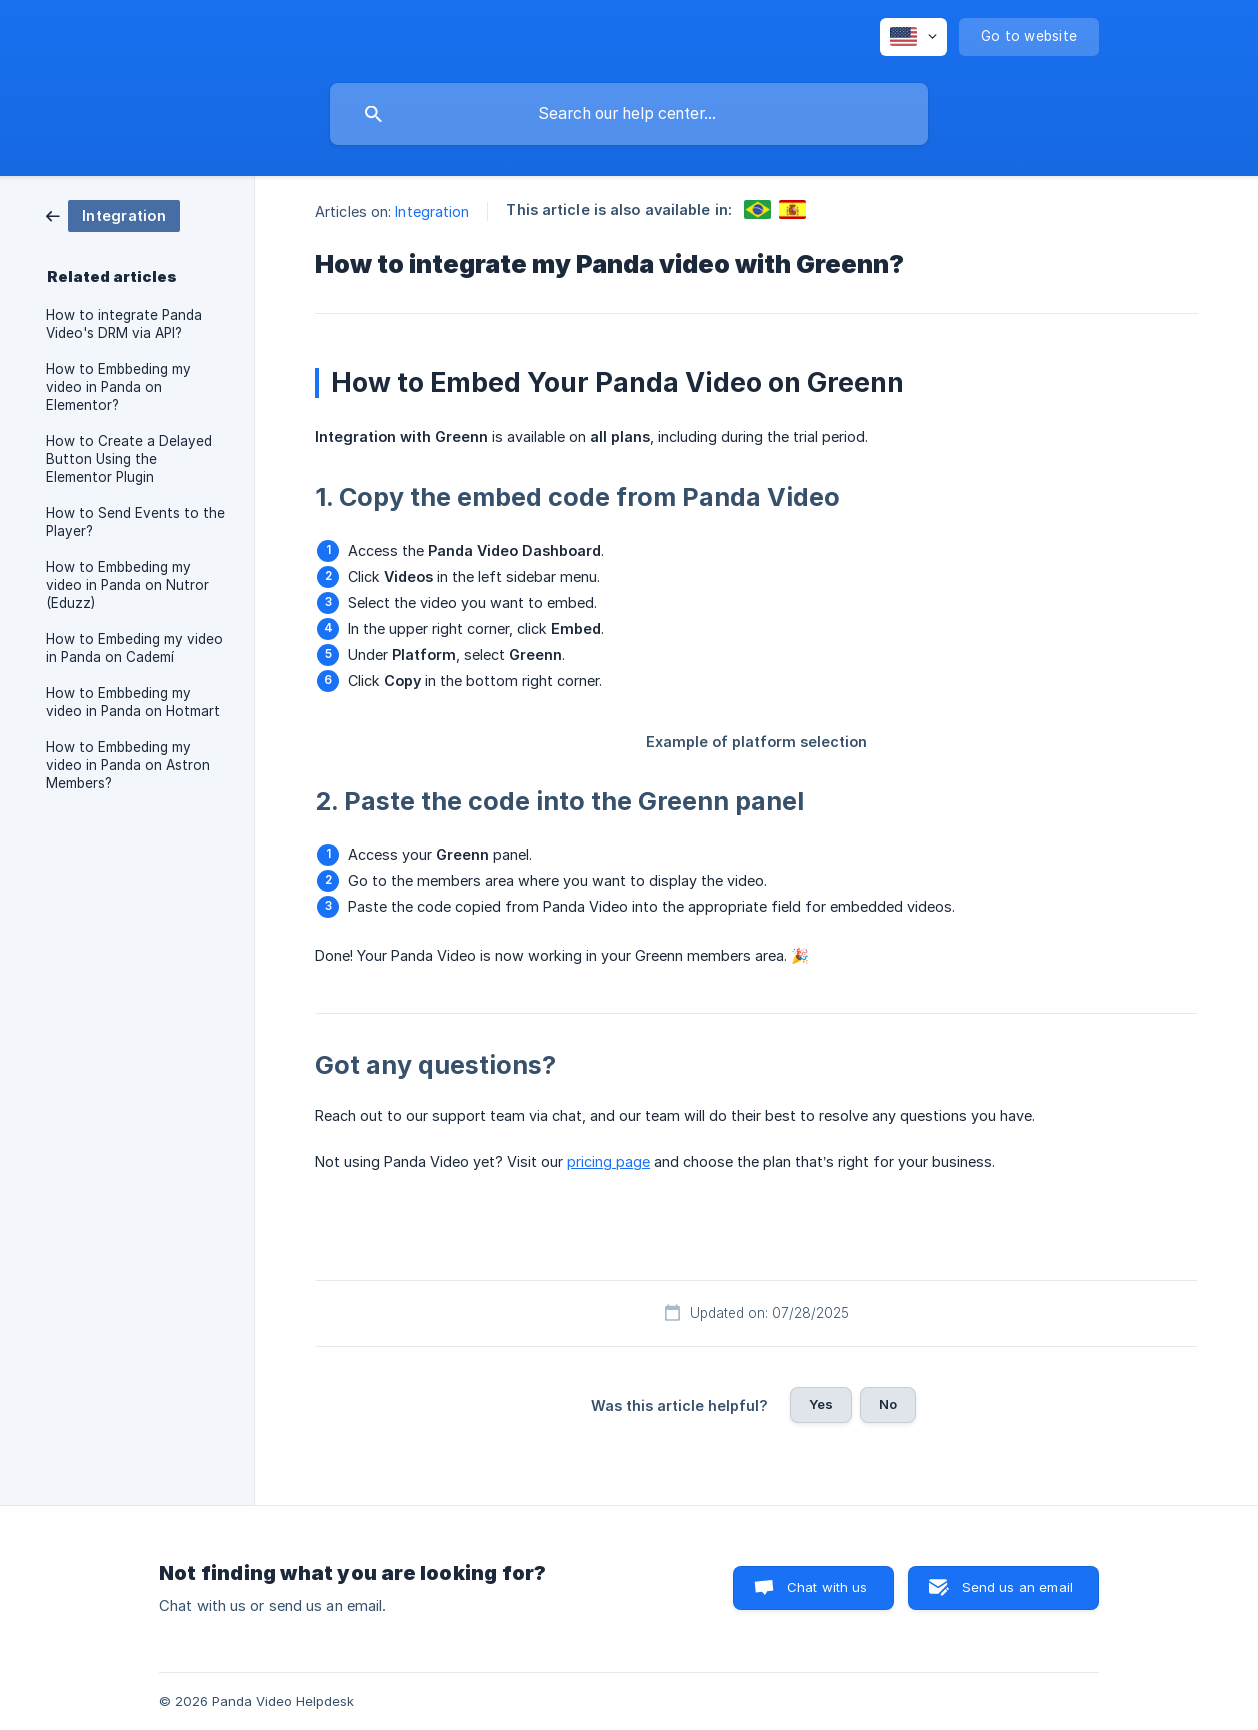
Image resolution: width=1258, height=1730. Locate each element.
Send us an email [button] (1017, 1587)
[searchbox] (629, 114)
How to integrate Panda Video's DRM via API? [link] (124, 324)
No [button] (888, 1404)
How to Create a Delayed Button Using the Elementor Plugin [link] (129, 459)
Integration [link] (432, 211)
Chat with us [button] (827, 1587)
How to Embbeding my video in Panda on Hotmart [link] (133, 702)
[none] (913, 37)
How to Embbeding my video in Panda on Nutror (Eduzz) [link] (127, 585)
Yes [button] (821, 1404)
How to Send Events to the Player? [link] (135, 522)
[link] (113, 214)
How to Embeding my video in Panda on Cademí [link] (134, 648)
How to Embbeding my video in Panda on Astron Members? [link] (128, 765)
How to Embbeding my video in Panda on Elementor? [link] (118, 387)
